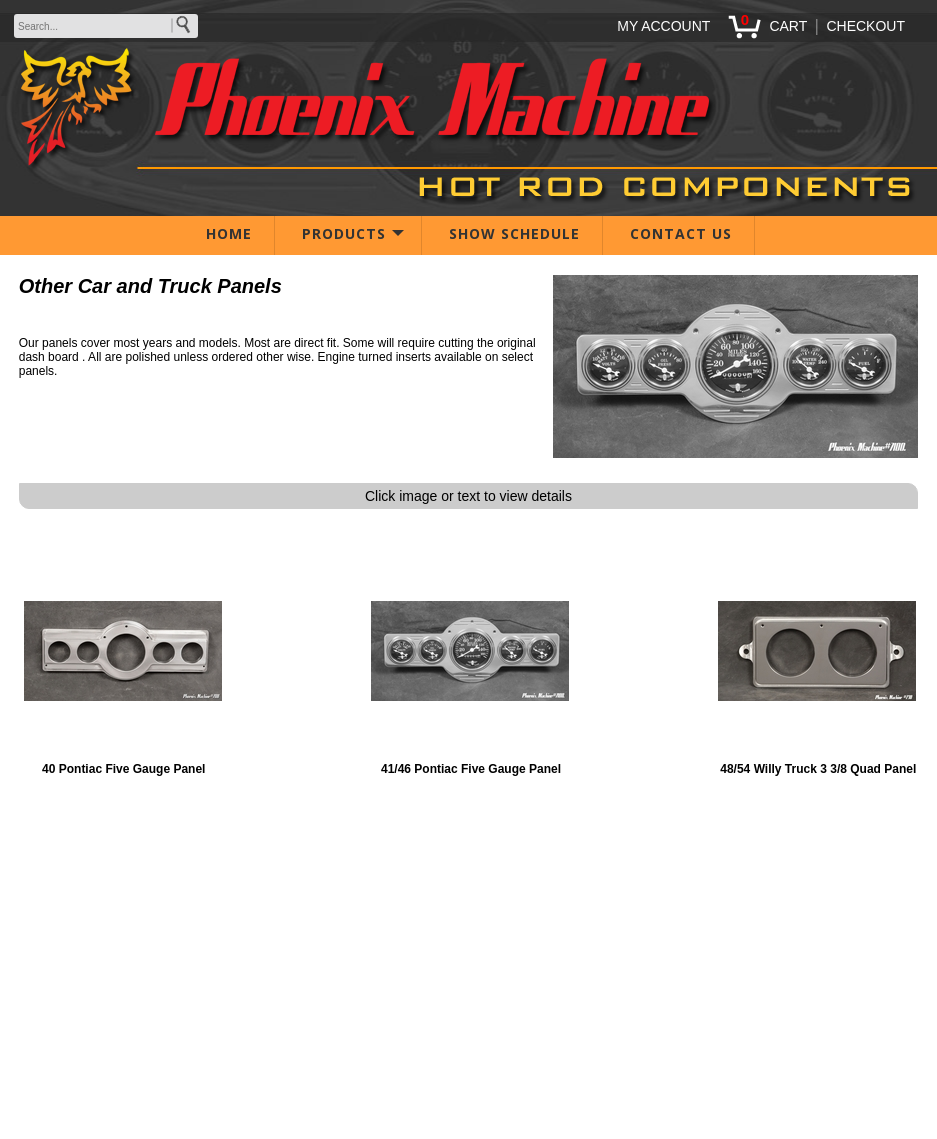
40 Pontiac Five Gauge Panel (123, 769)
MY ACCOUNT (663, 26)
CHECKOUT (865, 26)
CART (788, 26)
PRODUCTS (344, 233)
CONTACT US (681, 233)
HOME (229, 233)
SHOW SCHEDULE (514, 233)
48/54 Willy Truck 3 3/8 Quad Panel (818, 769)
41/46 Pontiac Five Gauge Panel (471, 769)
